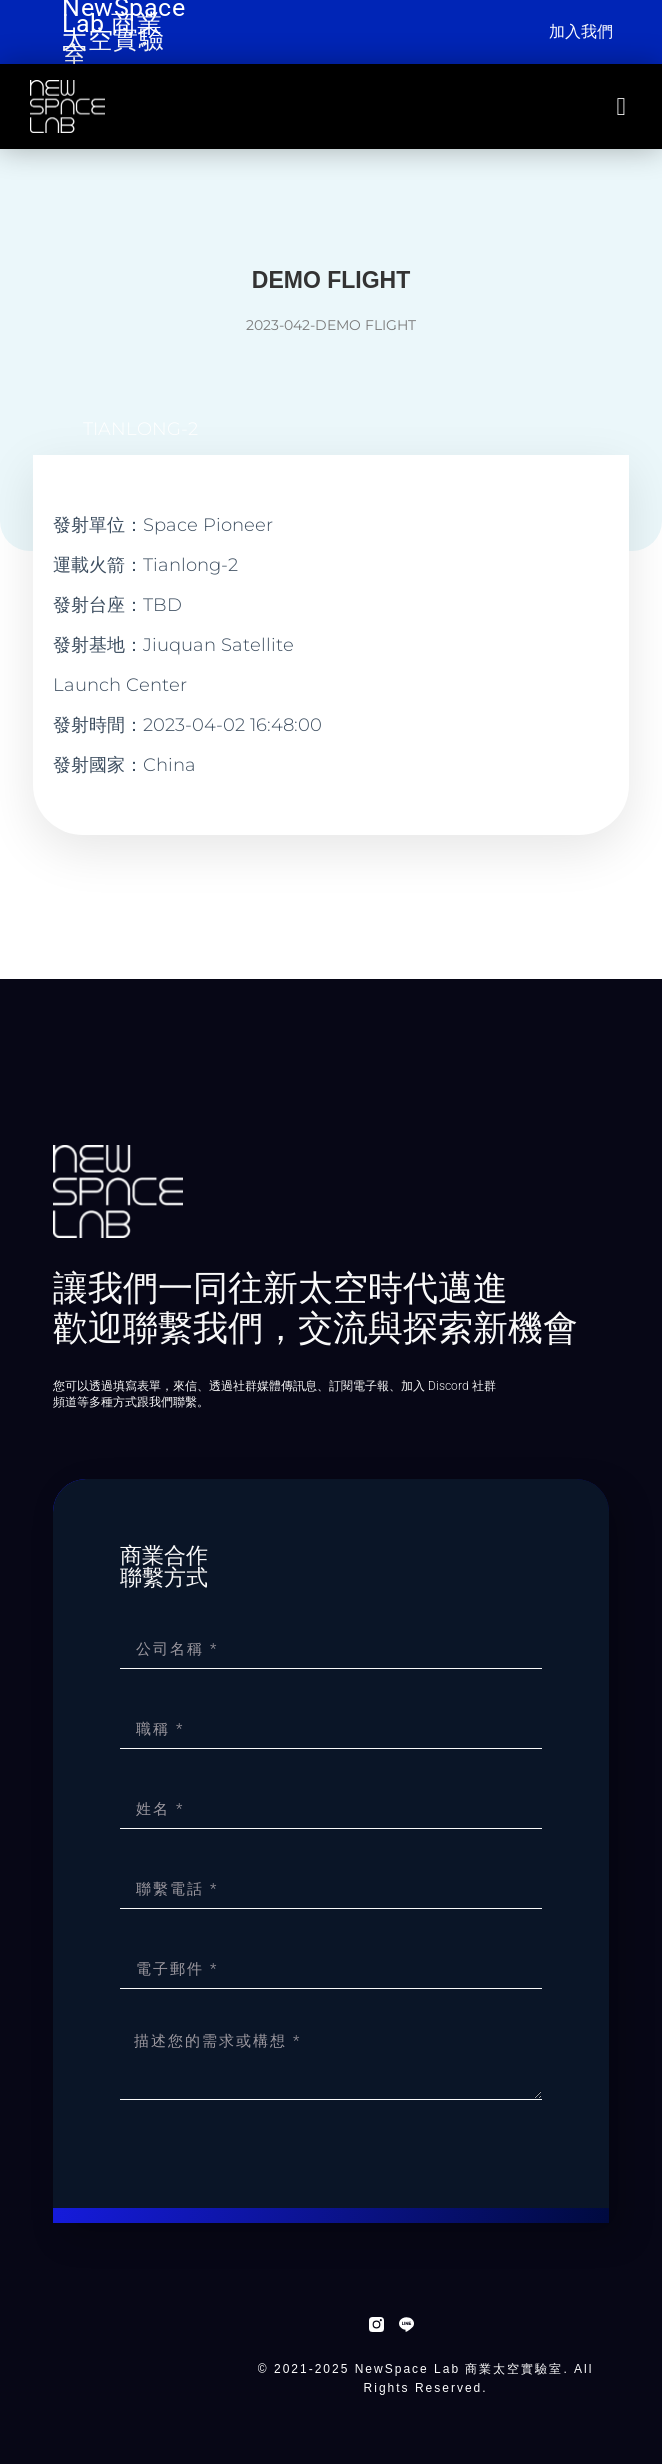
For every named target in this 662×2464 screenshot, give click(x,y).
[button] (621, 107)
